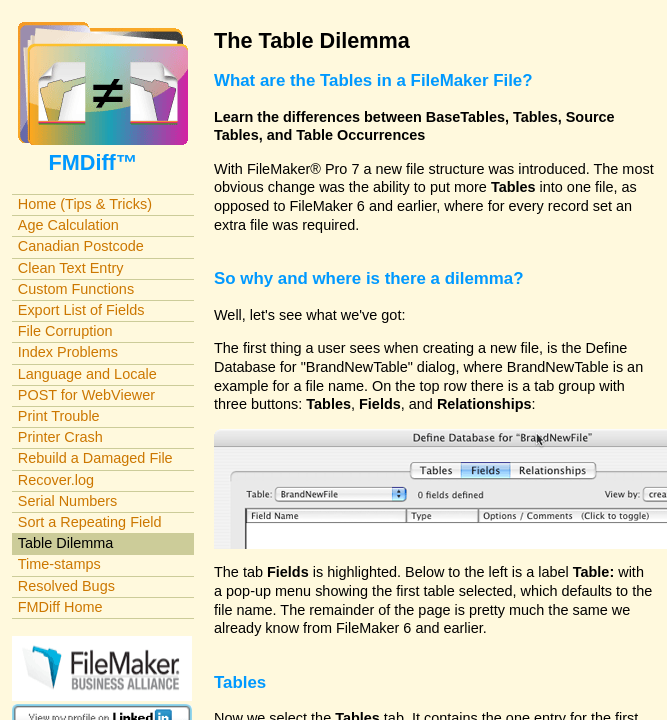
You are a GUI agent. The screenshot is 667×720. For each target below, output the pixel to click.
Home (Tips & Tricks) (85, 204)
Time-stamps (59, 564)
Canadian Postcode (81, 246)
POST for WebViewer (86, 395)
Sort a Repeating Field (90, 522)
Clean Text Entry (71, 268)
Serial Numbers (68, 501)
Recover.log (56, 480)
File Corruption (65, 331)
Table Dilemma (65, 543)
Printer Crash (60, 437)
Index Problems (68, 352)
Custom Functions (76, 289)
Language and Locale (87, 374)
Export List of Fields (81, 310)
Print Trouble (59, 416)
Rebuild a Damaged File (95, 458)
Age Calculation (68, 225)
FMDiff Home (60, 607)
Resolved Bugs (66, 586)
